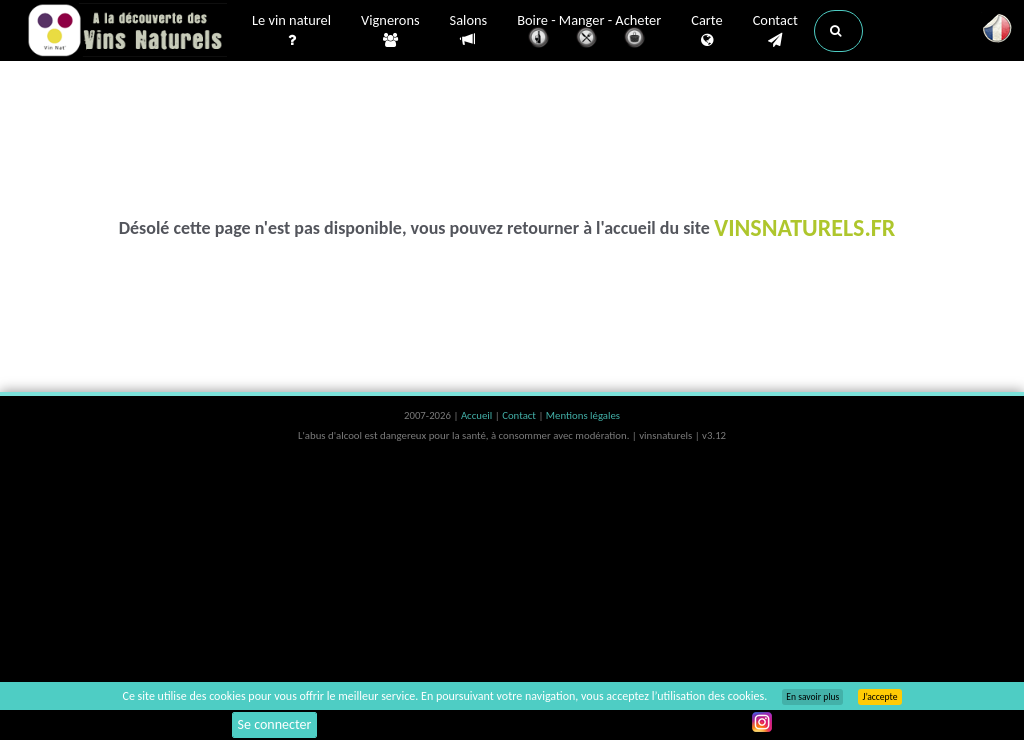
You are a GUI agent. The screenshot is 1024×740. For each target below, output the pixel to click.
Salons (469, 30)
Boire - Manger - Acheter (589, 32)
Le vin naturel (291, 31)
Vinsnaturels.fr (127, 32)
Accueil (478, 415)
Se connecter (275, 724)
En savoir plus (812, 697)
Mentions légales (583, 415)
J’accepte (879, 697)
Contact (775, 31)
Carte (706, 31)
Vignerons (390, 31)
